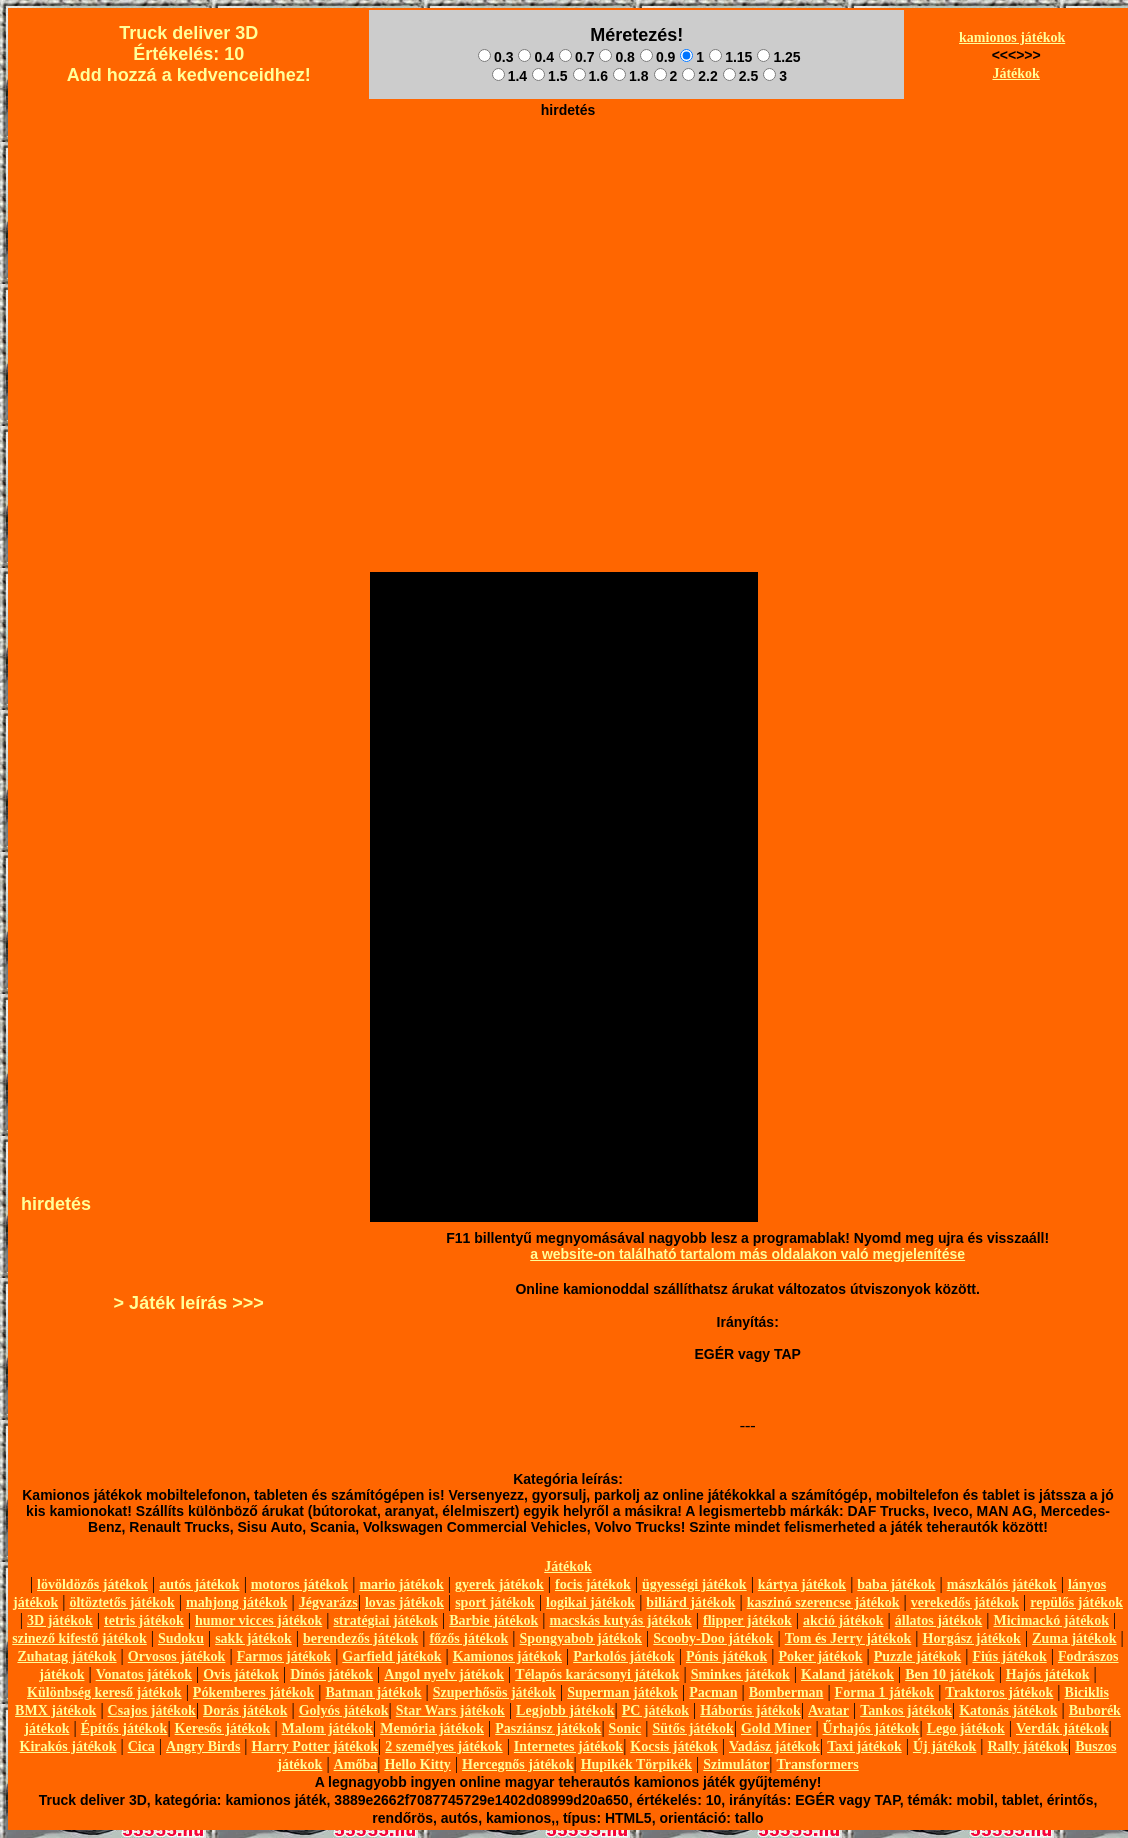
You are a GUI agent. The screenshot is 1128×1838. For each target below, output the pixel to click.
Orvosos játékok (177, 1656)
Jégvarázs (328, 1602)
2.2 (699, 76)
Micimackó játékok (1050, 1620)
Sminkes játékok (740, 1674)
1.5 (549, 76)
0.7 (576, 57)
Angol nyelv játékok (444, 1674)
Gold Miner (776, 1728)
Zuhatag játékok (66, 1656)
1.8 (630, 76)
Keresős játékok (223, 1728)
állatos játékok (939, 1620)
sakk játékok (253, 1638)
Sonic (625, 1728)
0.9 (657, 57)
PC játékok (655, 1710)
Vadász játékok (774, 1746)
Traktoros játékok (999, 1692)
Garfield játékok (391, 1656)
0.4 (535, 57)
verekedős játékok (965, 1602)
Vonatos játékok (144, 1674)
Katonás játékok (1008, 1710)
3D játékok (60, 1620)
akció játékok (843, 1620)
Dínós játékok (331, 1674)
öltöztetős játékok (121, 1602)
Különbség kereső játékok (104, 1692)
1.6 (590, 76)
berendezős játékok (360, 1638)
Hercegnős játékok (517, 1764)
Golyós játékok (344, 1710)
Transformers (818, 1764)
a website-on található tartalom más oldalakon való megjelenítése (747, 1254)
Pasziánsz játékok (548, 1728)
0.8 (616, 57)
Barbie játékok (493, 1620)
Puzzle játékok (917, 1656)
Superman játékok (622, 1692)
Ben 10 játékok (949, 1674)
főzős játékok (468, 1638)
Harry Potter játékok (315, 1746)
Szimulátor (736, 1764)
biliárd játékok (690, 1602)
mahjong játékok (237, 1602)
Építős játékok (124, 1728)
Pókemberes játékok (253, 1692)
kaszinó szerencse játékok (823, 1602)
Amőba (356, 1764)
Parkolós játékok (624, 1656)
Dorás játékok (245, 1710)
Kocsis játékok (674, 1746)
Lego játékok (966, 1728)
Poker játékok (820, 1656)
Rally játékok (1027, 1746)
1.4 (509, 76)
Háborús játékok (750, 1710)
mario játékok (401, 1584)
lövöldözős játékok (92, 1584)
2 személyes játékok (443, 1746)
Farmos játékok (284, 1656)
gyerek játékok (499, 1584)
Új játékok (944, 1746)
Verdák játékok (1062, 1728)
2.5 (740, 76)
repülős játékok (1076, 1602)
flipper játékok (747, 1620)
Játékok (1015, 73)
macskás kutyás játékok (620, 1620)
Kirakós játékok (68, 1746)
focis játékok (593, 1584)
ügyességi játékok (694, 1584)
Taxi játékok (864, 1746)
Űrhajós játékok (871, 1728)
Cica (141, 1746)
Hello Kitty (417, 1764)
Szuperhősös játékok (494, 1692)
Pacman (713, 1692)
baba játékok (896, 1584)
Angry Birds (203, 1746)
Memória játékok (432, 1728)
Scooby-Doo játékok (713, 1638)
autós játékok (199, 1584)
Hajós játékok (1048, 1674)
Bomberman (786, 1692)
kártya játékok (802, 1584)
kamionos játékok (1012, 37)
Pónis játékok (726, 1656)
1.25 (778, 57)
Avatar (828, 1710)
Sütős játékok (692, 1728)
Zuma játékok (1074, 1638)
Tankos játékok (906, 1710)
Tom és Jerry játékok (848, 1638)
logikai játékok (590, 1602)
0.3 (495, 57)
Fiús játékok (1009, 1656)
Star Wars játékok (450, 1710)
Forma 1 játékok (885, 1692)
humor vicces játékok (258, 1620)
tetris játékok (144, 1620)
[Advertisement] (568, 266)
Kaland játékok (847, 1674)
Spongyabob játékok (581, 1638)
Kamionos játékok (507, 1656)
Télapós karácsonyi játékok (597, 1674)
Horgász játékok (972, 1638)
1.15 (730, 57)
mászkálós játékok (1002, 1584)
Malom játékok (327, 1728)
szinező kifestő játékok (79, 1638)
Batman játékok (373, 1692)
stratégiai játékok (385, 1620)
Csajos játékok (152, 1710)
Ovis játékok (241, 1674)
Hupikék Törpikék (636, 1764)
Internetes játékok (568, 1746)
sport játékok (495, 1602)
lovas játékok (404, 1602)
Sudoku (181, 1638)
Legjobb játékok (565, 1710)
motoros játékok (299, 1584)
